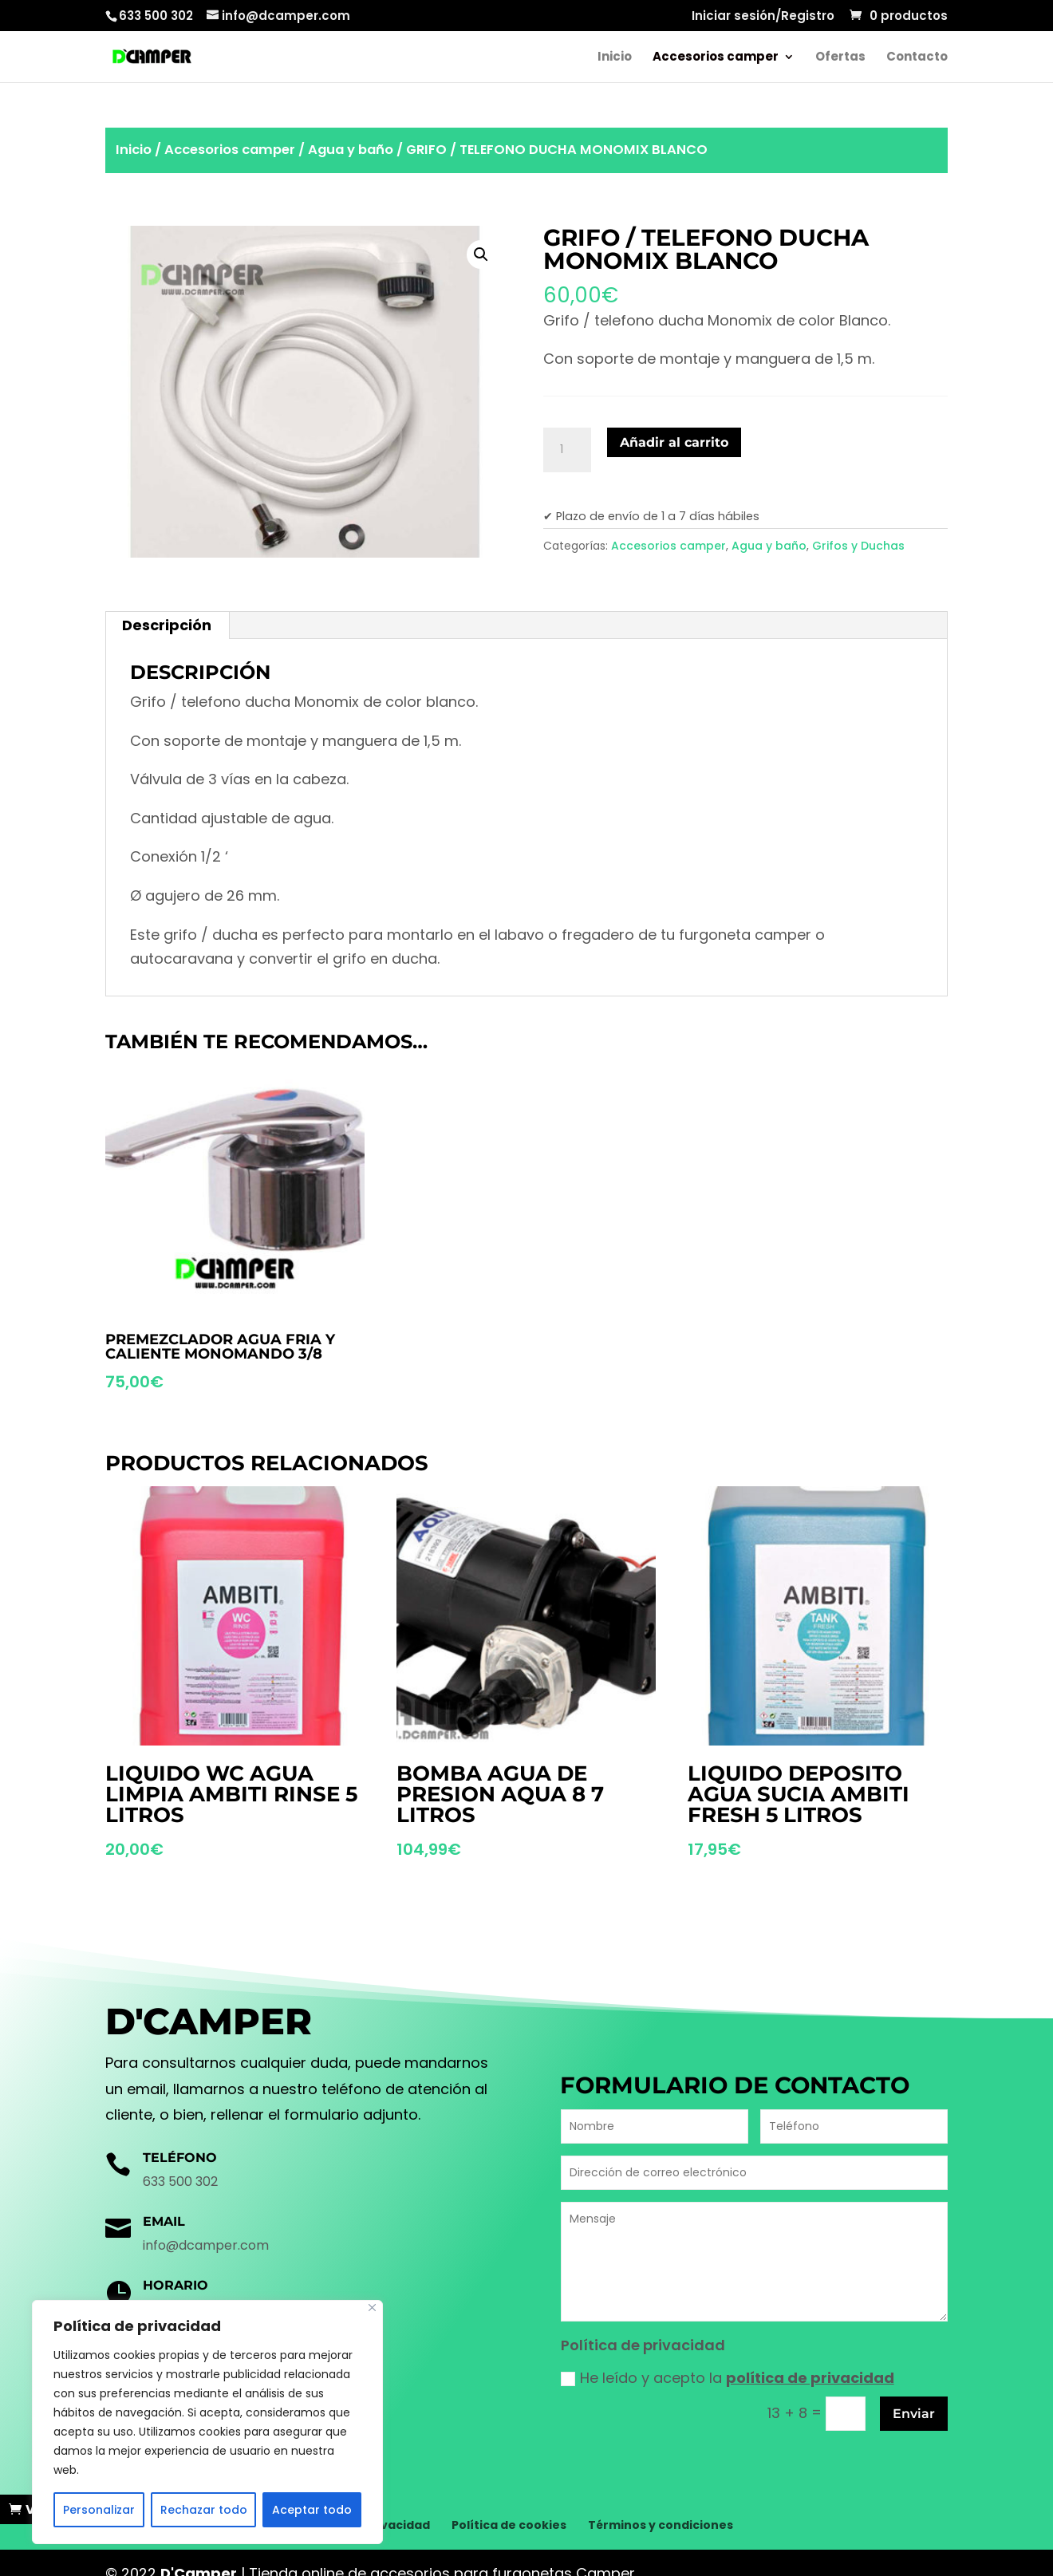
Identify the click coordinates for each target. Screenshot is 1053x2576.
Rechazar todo (203, 2510)
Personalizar (99, 2510)
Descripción (166, 625)
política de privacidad (810, 2378)
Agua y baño (350, 149)
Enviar (914, 2413)
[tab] (167, 625)
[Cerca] (372, 2307)
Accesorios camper (716, 58)
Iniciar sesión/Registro (763, 17)
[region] (207, 2422)
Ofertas (840, 58)
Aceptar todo (312, 2510)
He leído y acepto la (727, 2378)
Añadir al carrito (674, 442)
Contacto (917, 58)
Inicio (614, 58)
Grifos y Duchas (858, 546)
